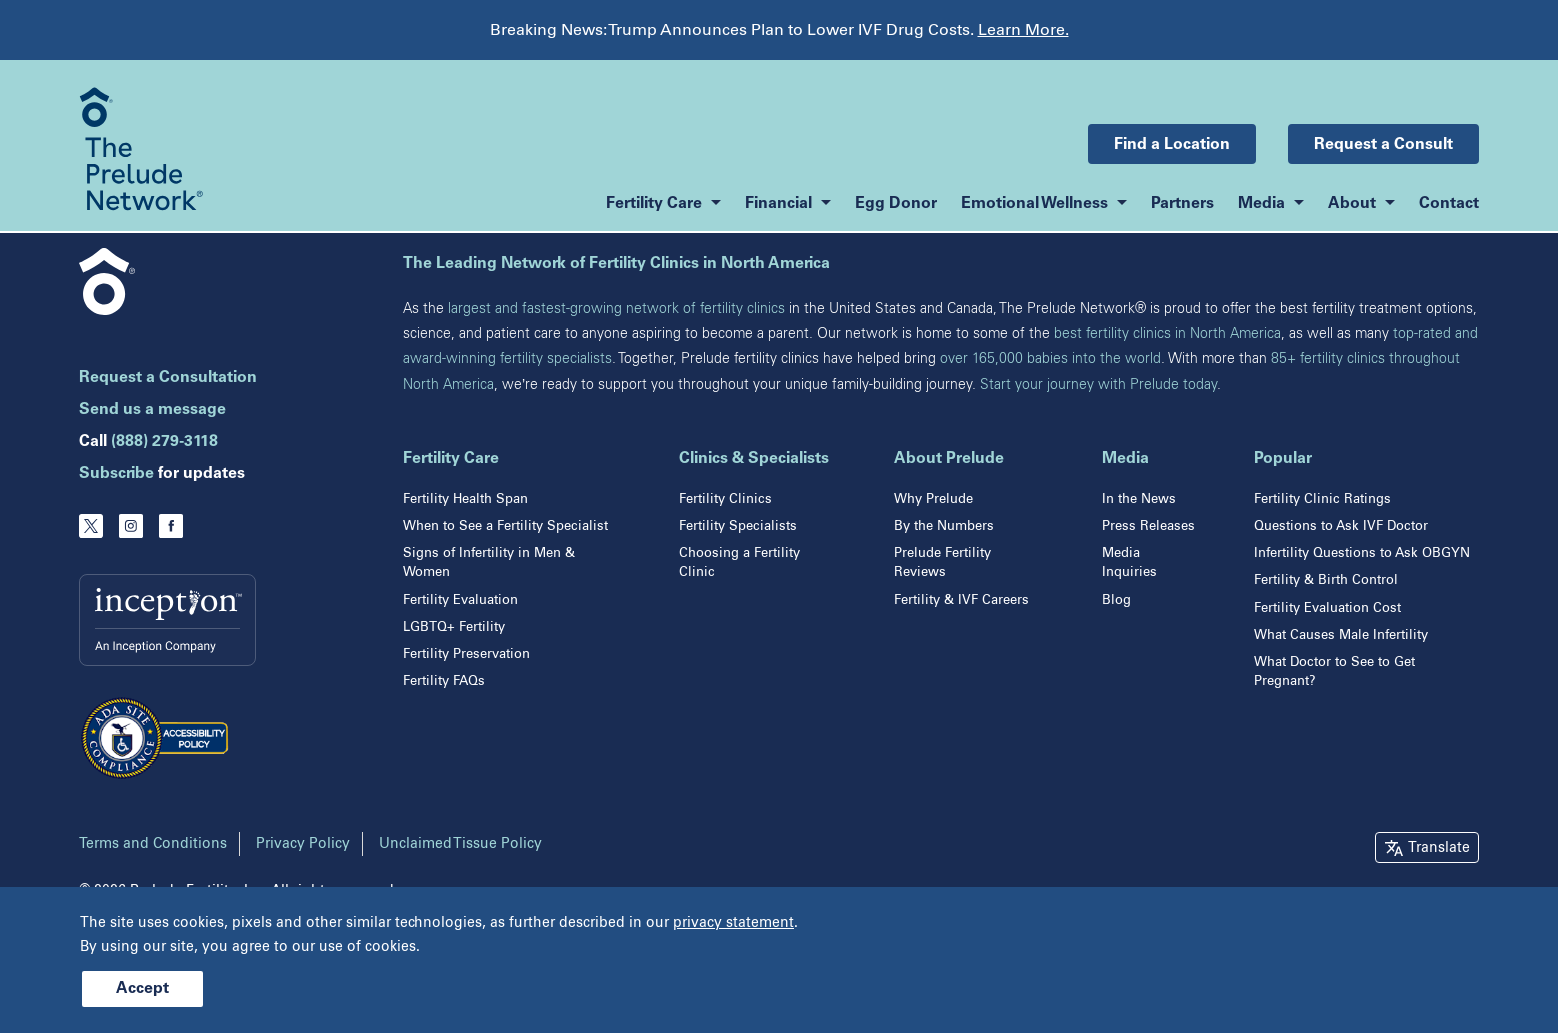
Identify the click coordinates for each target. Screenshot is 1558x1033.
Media (1125, 459)
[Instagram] (131, 526)
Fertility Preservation (466, 653)
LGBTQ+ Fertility (454, 626)
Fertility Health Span (465, 498)
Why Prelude (933, 498)
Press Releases (1148, 525)
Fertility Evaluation (460, 599)
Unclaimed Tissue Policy (460, 843)
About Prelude (949, 459)
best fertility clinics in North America (1167, 333)
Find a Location (1172, 145)
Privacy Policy (303, 843)
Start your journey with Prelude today (1098, 384)
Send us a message (152, 410)
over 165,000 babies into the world (1050, 358)
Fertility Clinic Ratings (1322, 498)
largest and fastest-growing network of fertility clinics (616, 308)
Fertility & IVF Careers (961, 599)
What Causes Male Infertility (1341, 634)
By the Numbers (944, 525)
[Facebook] (171, 526)
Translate (1439, 847)
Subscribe (116, 474)
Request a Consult (1383, 145)
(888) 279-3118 (164, 442)
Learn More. (1023, 29)
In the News (1139, 498)
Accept (142, 989)
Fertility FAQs (444, 680)
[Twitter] (91, 526)
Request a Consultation (168, 378)
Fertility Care (451, 459)
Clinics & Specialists (754, 459)
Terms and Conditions (153, 843)
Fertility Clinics (725, 498)
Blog (1116, 599)
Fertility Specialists (738, 525)
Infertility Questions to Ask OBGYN (1362, 552)
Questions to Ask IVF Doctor (1341, 525)
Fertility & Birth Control (1326, 579)
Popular (1283, 459)
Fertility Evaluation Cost (1327, 607)
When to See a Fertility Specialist (505, 525)
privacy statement (733, 922)
